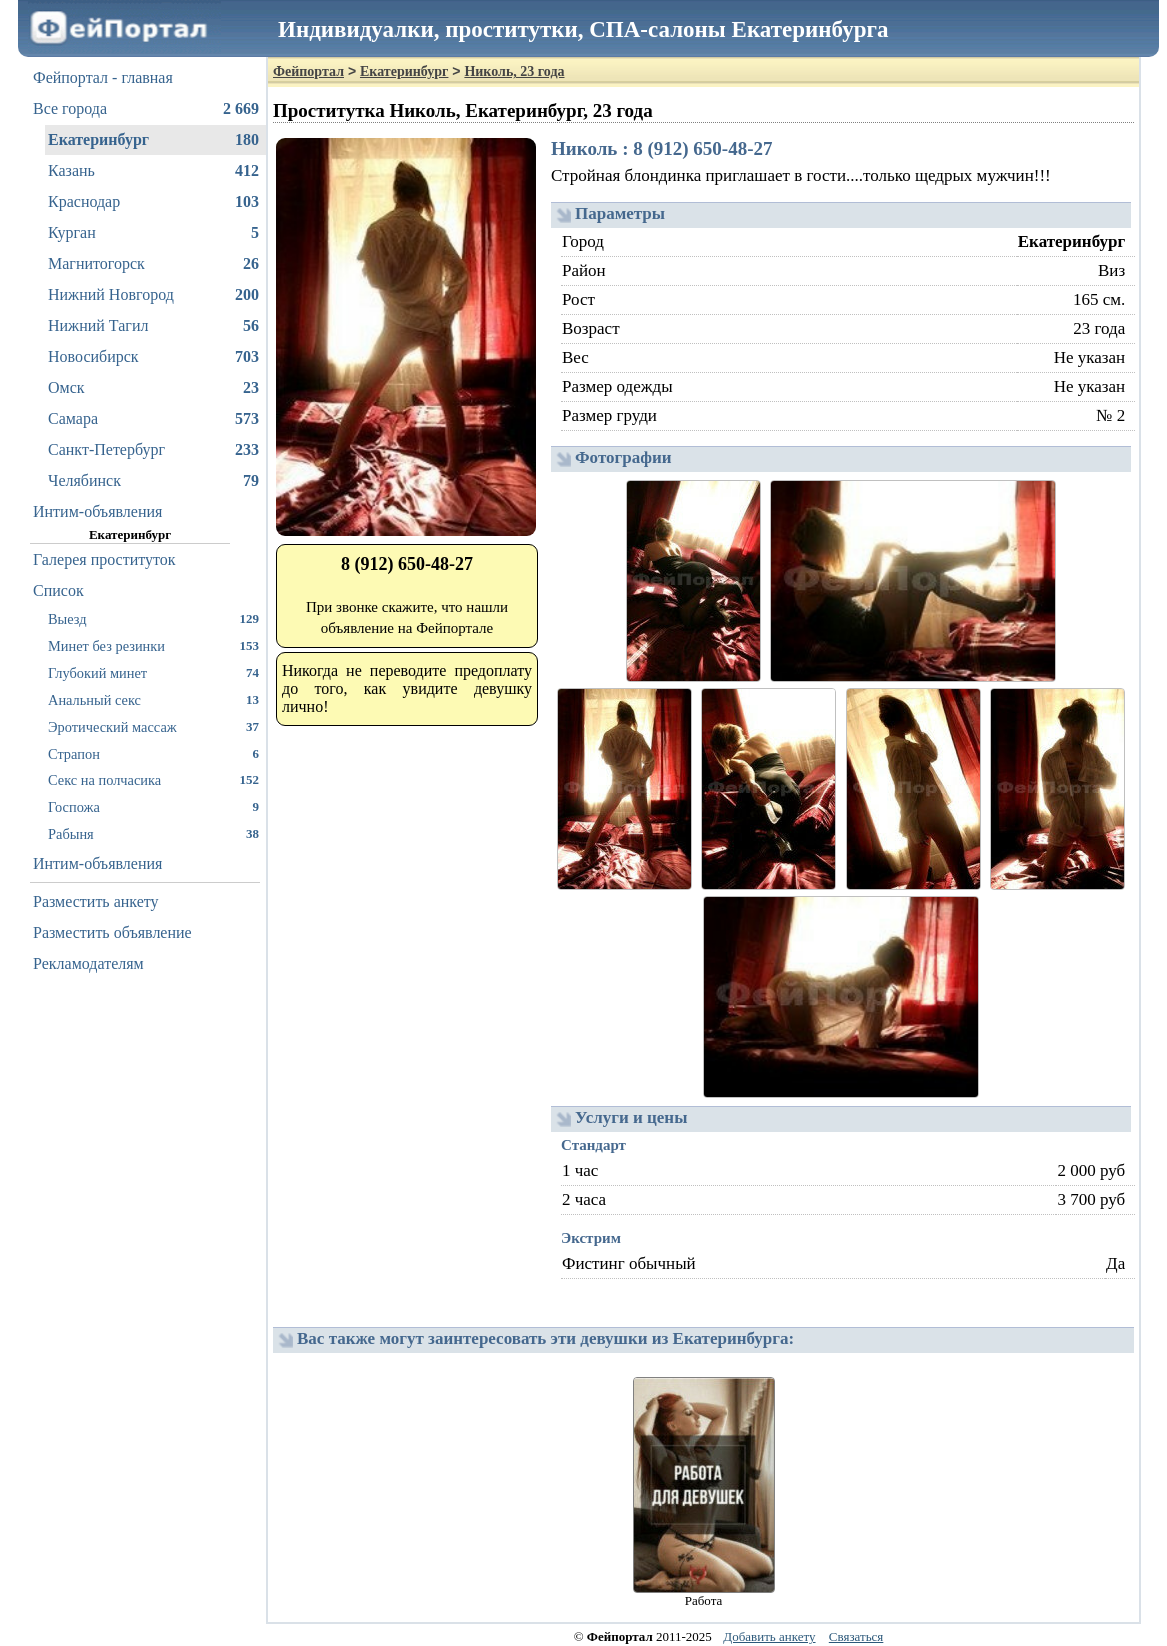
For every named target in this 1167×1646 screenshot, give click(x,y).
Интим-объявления (97, 511)
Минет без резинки (153, 645)
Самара (153, 419)
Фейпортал (308, 71)
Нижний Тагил (153, 326)
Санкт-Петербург (153, 450)
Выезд (153, 618)
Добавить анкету (769, 1636)
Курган (153, 233)
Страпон (153, 753)
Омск (153, 388)
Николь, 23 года (514, 71)
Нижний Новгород (153, 295)
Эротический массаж (153, 726)
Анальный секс (153, 699)
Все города (146, 109)
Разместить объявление (112, 932)
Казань (153, 171)
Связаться (856, 1636)
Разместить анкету (96, 901)
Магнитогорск (153, 264)
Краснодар (153, 202)
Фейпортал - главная (103, 77)
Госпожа (153, 806)
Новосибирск (153, 357)
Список (58, 590)
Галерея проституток (104, 559)
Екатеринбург (153, 140)
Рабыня (153, 833)
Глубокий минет (153, 672)
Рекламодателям (88, 963)
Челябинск (153, 481)
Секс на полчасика (153, 779)
